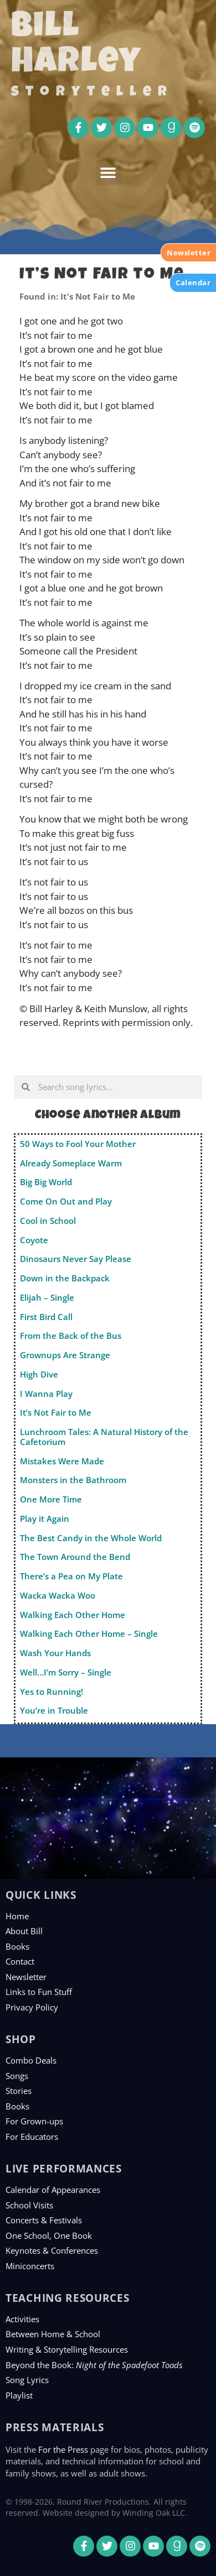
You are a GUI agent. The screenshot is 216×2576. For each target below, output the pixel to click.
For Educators (32, 2136)
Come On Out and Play (66, 1201)
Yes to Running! (51, 1691)
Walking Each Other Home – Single (89, 1633)
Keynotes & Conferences (52, 2250)
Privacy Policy (32, 2007)
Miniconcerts (30, 2265)
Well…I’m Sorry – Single (65, 1672)
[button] (108, 172)
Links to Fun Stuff (39, 1991)
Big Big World (46, 1181)
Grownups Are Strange (65, 1354)
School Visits (29, 2205)
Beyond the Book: (94, 2364)
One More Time (51, 1499)
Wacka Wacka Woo (57, 1595)
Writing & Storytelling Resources (67, 2349)
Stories (19, 2090)
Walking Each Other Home (72, 1614)
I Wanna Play (46, 1393)
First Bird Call (46, 1316)
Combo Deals (31, 2060)
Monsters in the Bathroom (73, 1479)
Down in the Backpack (65, 1278)
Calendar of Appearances (53, 2189)
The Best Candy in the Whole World (91, 1537)
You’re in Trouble (54, 1710)
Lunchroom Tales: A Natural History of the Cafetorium (104, 1436)
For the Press (63, 2449)
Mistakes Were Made (62, 1461)
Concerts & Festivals (44, 2220)
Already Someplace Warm (71, 1163)
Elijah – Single (47, 1297)
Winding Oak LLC (153, 2512)
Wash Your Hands (55, 1652)
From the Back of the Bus (70, 1335)
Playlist (19, 2395)
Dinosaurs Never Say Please (75, 1258)
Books (17, 1946)
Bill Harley (76, 46)
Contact (20, 1961)
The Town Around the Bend (75, 1556)
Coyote (34, 1239)
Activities (22, 2318)
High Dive (39, 1374)
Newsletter (26, 1976)
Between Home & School (53, 2333)
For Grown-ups (34, 2121)
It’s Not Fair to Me (55, 1412)
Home (17, 1915)
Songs (17, 2075)
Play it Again (44, 1518)
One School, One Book (49, 2235)
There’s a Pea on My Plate (71, 1576)
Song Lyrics (27, 2379)
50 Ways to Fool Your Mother (78, 1143)
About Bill (24, 1930)
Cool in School (48, 1220)
